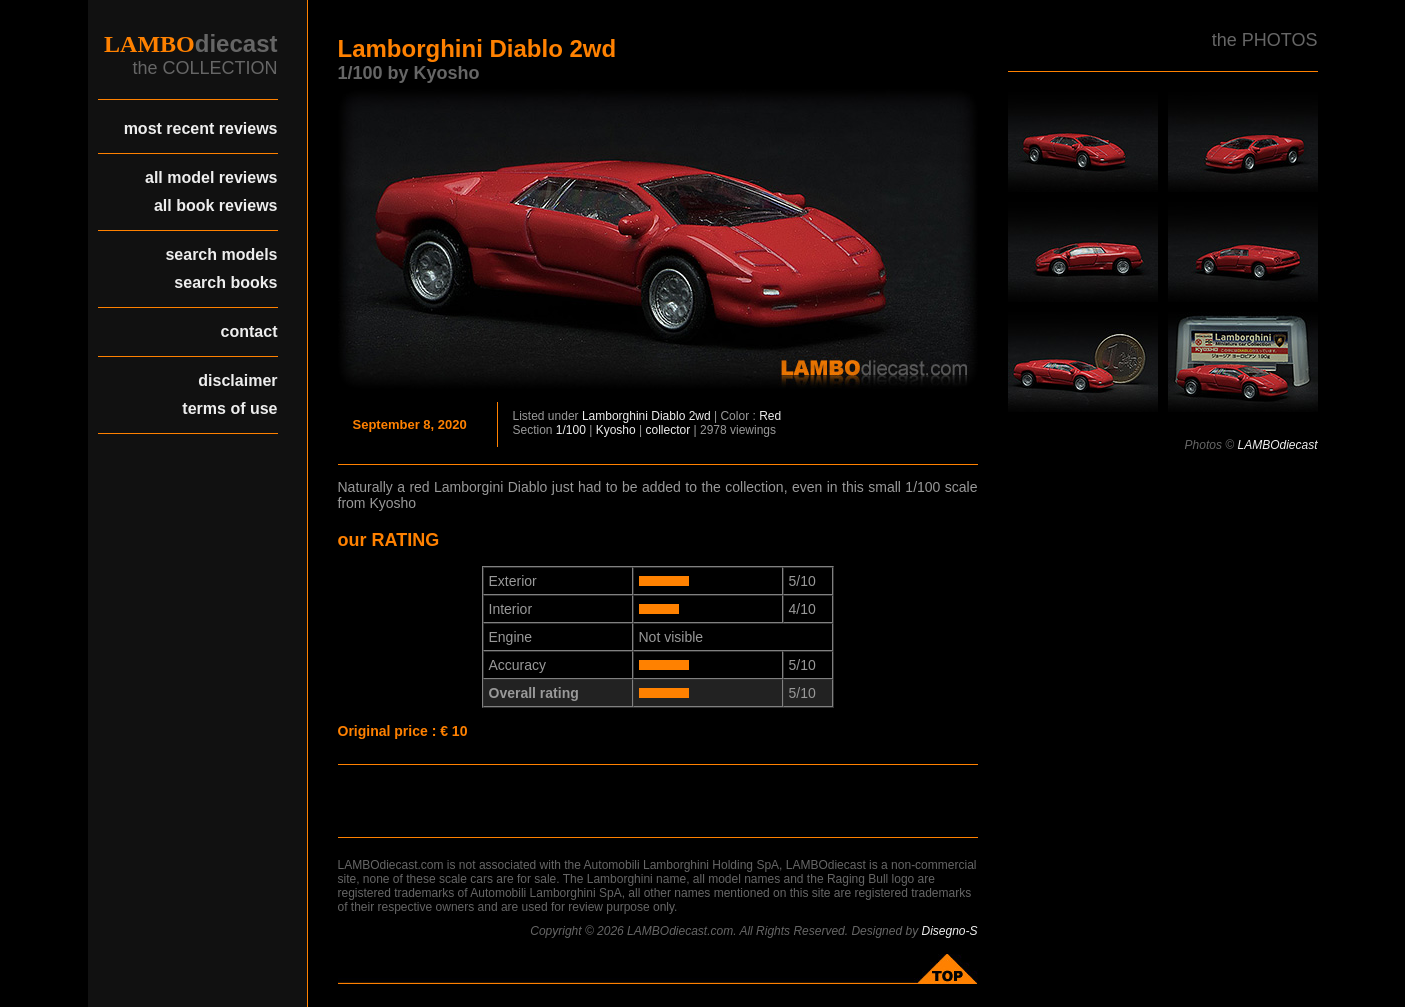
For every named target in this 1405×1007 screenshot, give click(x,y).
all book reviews (216, 205)
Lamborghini (615, 416)
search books (225, 282)
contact (249, 331)
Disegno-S (949, 931)
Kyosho (616, 430)
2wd (700, 416)
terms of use (229, 408)
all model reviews (211, 177)
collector (668, 430)
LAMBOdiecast (1277, 445)
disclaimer (237, 380)
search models (221, 254)
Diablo (668, 416)
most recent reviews (201, 128)
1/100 (571, 430)
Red (770, 416)
